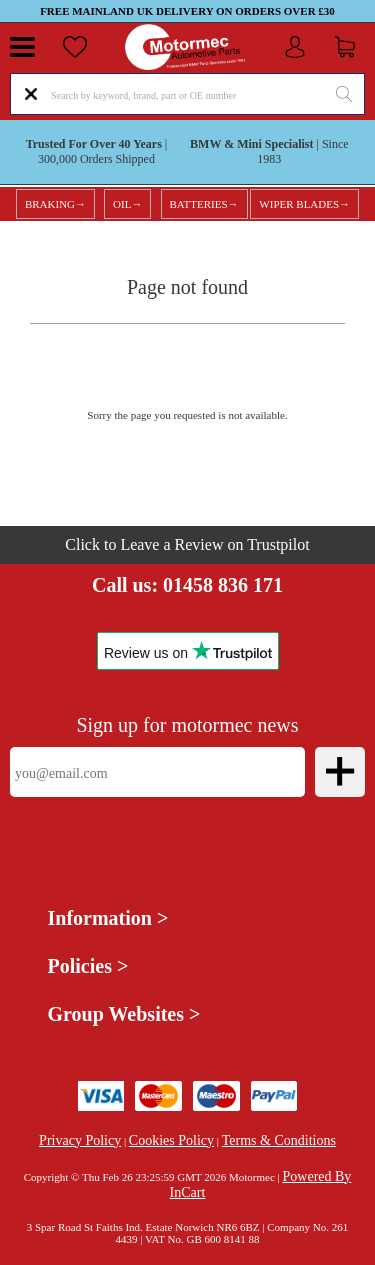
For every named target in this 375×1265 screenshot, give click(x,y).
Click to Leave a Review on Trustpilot (187, 544)
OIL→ (127, 204)
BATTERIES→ (204, 204)
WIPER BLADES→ (304, 204)
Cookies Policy (171, 1140)
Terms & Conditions (279, 1140)
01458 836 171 (223, 585)
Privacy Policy (80, 1140)
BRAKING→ (55, 204)
